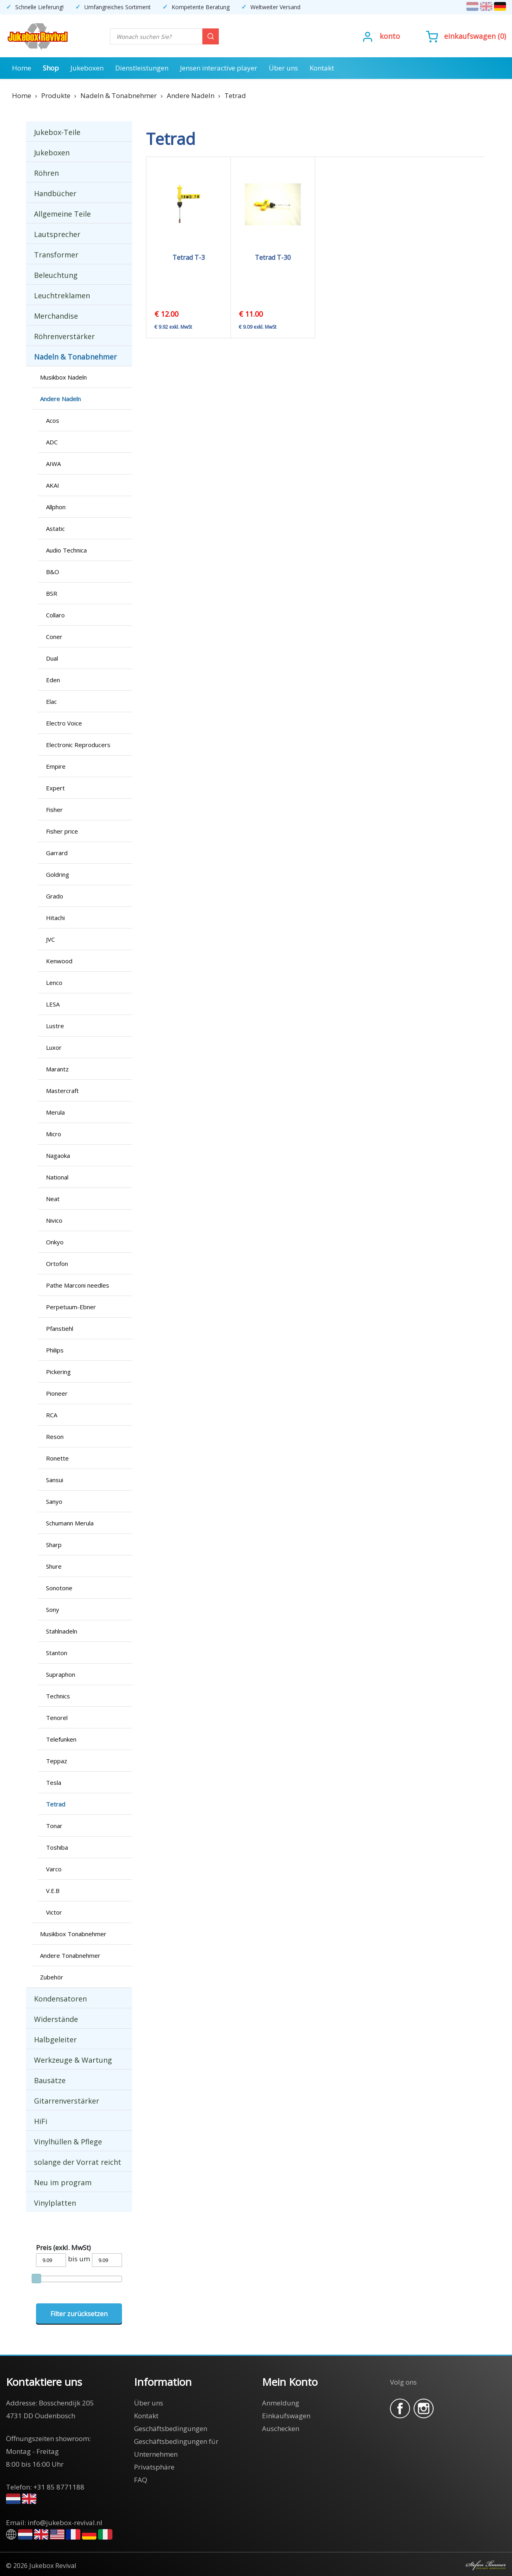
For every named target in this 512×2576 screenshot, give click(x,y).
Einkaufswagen (470, 36)
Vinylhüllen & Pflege (68, 2141)
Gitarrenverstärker (66, 2101)
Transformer (56, 254)
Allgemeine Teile (62, 214)
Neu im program (63, 2182)
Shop (51, 67)
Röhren (46, 173)
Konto (390, 36)
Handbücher (55, 193)
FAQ (140, 2479)
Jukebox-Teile (57, 132)
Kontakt (322, 67)
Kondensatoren (60, 1998)
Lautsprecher (57, 234)
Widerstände (56, 2019)
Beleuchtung (56, 275)
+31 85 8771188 (58, 2487)
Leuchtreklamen (62, 295)
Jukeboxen (87, 67)
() (466, 36)
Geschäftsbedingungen (170, 2428)
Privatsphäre (154, 2467)
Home (21, 67)
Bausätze (50, 2080)
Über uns (283, 67)
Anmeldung (280, 2402)
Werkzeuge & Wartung (73, 2060)
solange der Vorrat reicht (77, 2162)
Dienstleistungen (141, 67)
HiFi (40, 2121)
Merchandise (56, 316)
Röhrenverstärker (64, 336)
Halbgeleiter (55, 2039)
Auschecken (280, 2428)
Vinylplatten (55, 2203)
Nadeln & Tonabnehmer (75, 357)
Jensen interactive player (218, 67)
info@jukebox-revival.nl (65, 2522)
